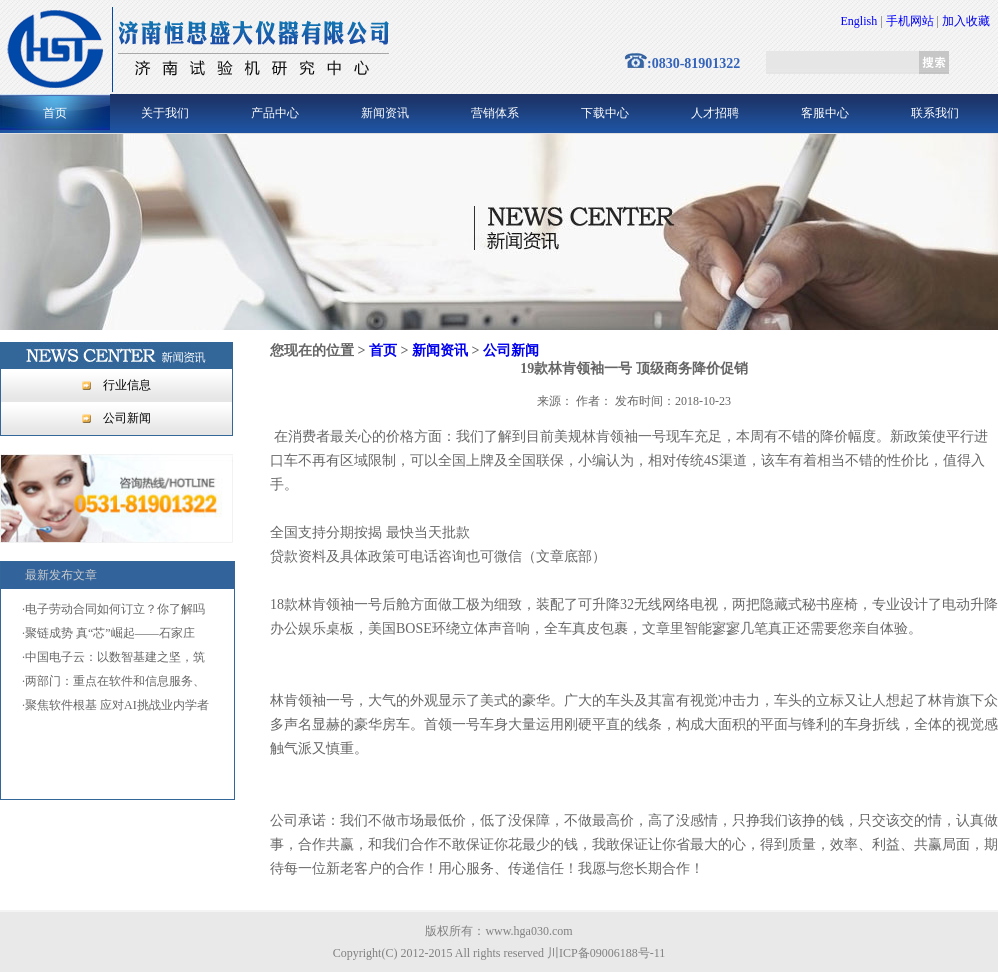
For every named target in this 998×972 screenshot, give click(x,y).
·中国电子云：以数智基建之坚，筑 (113, 657)
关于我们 (165, 113)
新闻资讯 (385, 113)
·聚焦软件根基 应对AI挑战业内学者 (115, 705)
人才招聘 (715, 113)
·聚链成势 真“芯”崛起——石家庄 (108, 633)
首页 (55, 113)
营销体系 (495, 113)
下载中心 (605, 113)
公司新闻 (127, 418)
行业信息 (127, 385)
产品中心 (275, 113)
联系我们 (935, 113)
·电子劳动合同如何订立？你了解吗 (113, 609)
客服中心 (825, 113)
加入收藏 (966, 21)
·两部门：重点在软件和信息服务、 (113, 681)
